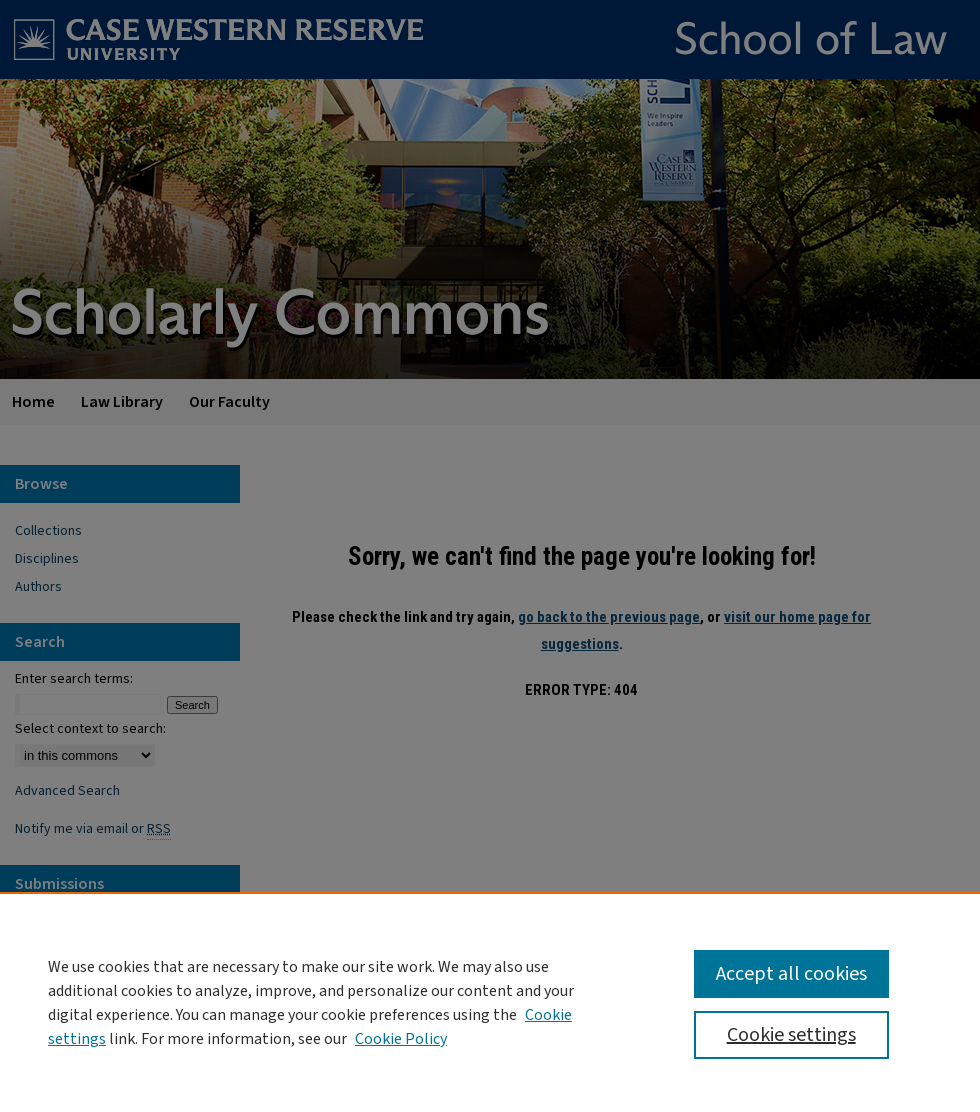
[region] (490, 1002)
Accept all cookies (791, 974)
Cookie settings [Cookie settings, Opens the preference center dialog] (791, 1035)
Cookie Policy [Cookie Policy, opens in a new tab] (401, 1039)
